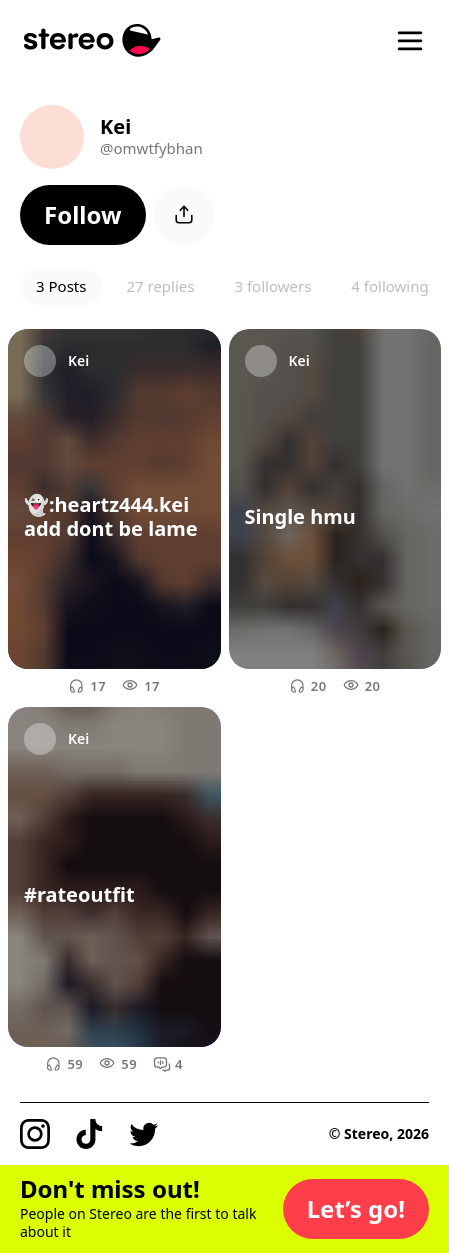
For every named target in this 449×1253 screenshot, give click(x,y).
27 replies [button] (160, 286)
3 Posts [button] (61, 286)
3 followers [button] (272, 286)
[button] (83, 215)
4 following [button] (389, 286)
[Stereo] (92, 40)
